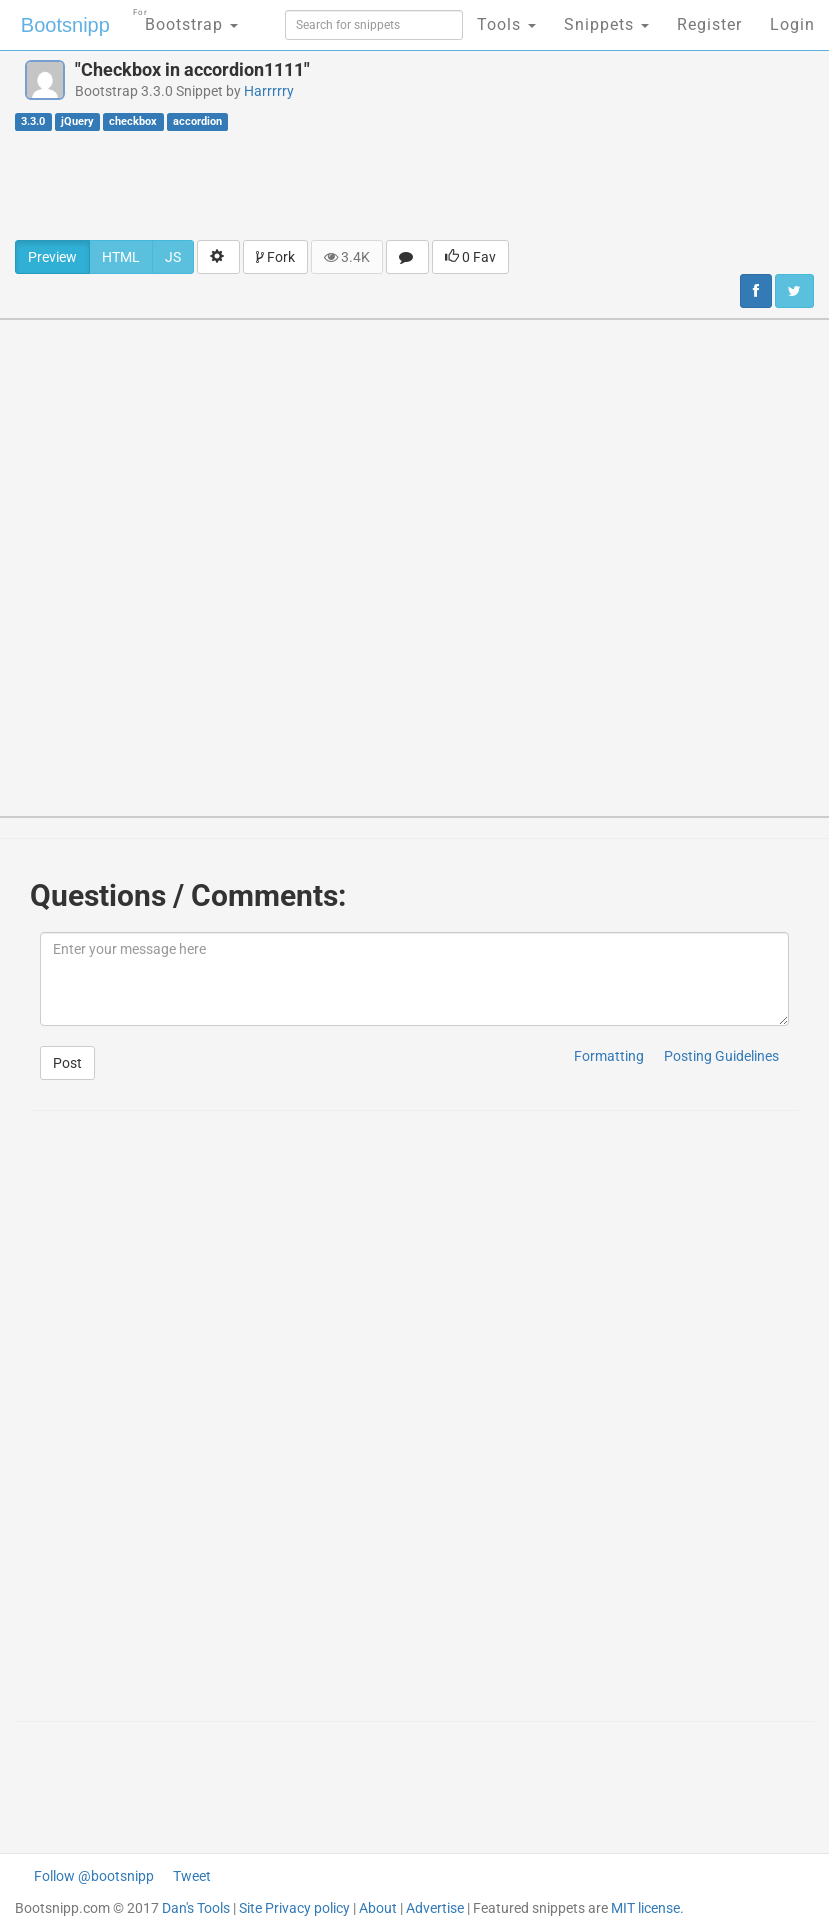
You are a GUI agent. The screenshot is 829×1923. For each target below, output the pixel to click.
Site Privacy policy (294, 1908)
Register (709, 24)
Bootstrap (185, 18)
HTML (121, 257)
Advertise (435, 1908)
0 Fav (470, 257)
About (378, 1908)
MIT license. (647, 1908)
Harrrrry (269, 91)
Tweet (192, 1876)
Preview (52, 257)
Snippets (606, 24)
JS (173, 257)
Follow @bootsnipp (94, 1876)
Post (67, 1063)
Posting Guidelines (721, 1056)
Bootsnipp (65, 25)
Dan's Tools (196, 1908)
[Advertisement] (415, 185)
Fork (275, 257)
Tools (506, 24)
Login (792, 24)
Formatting (609, 1056)
